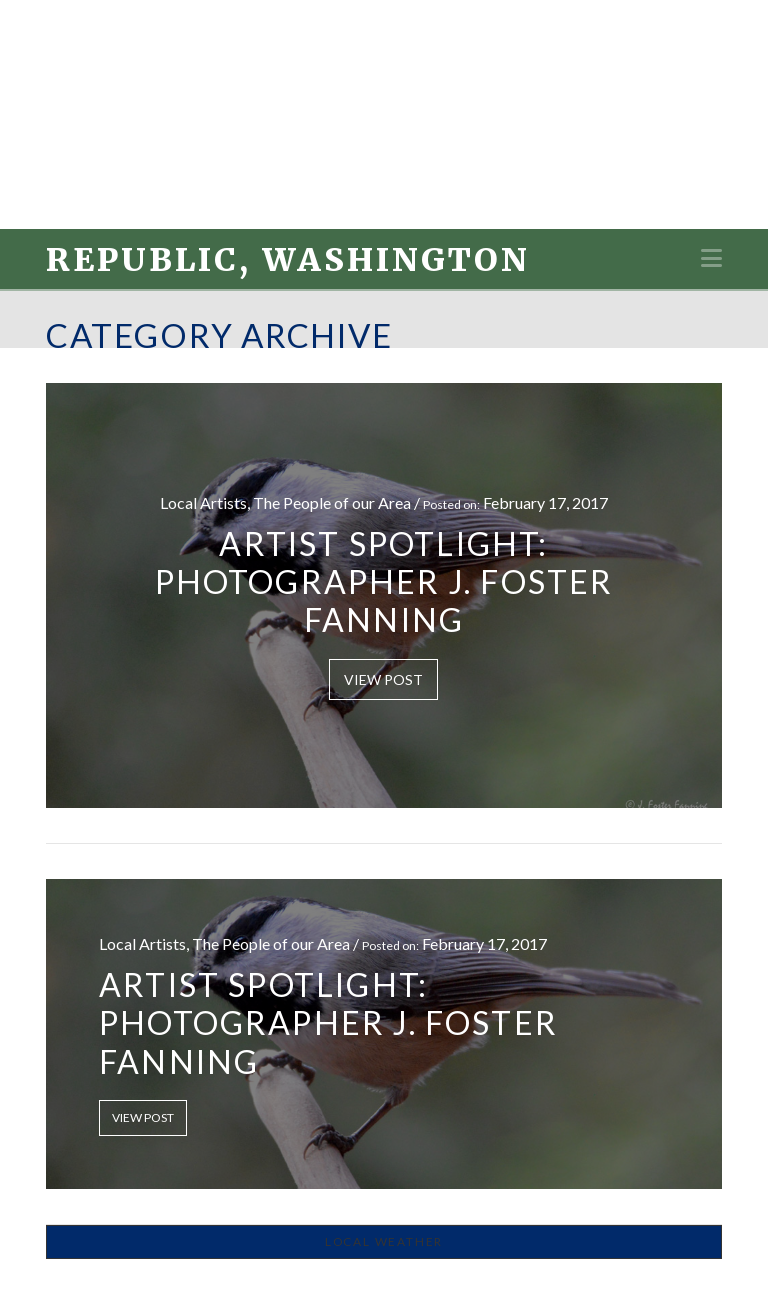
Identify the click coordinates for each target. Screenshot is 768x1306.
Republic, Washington (288, 260)
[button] (711, 258)
